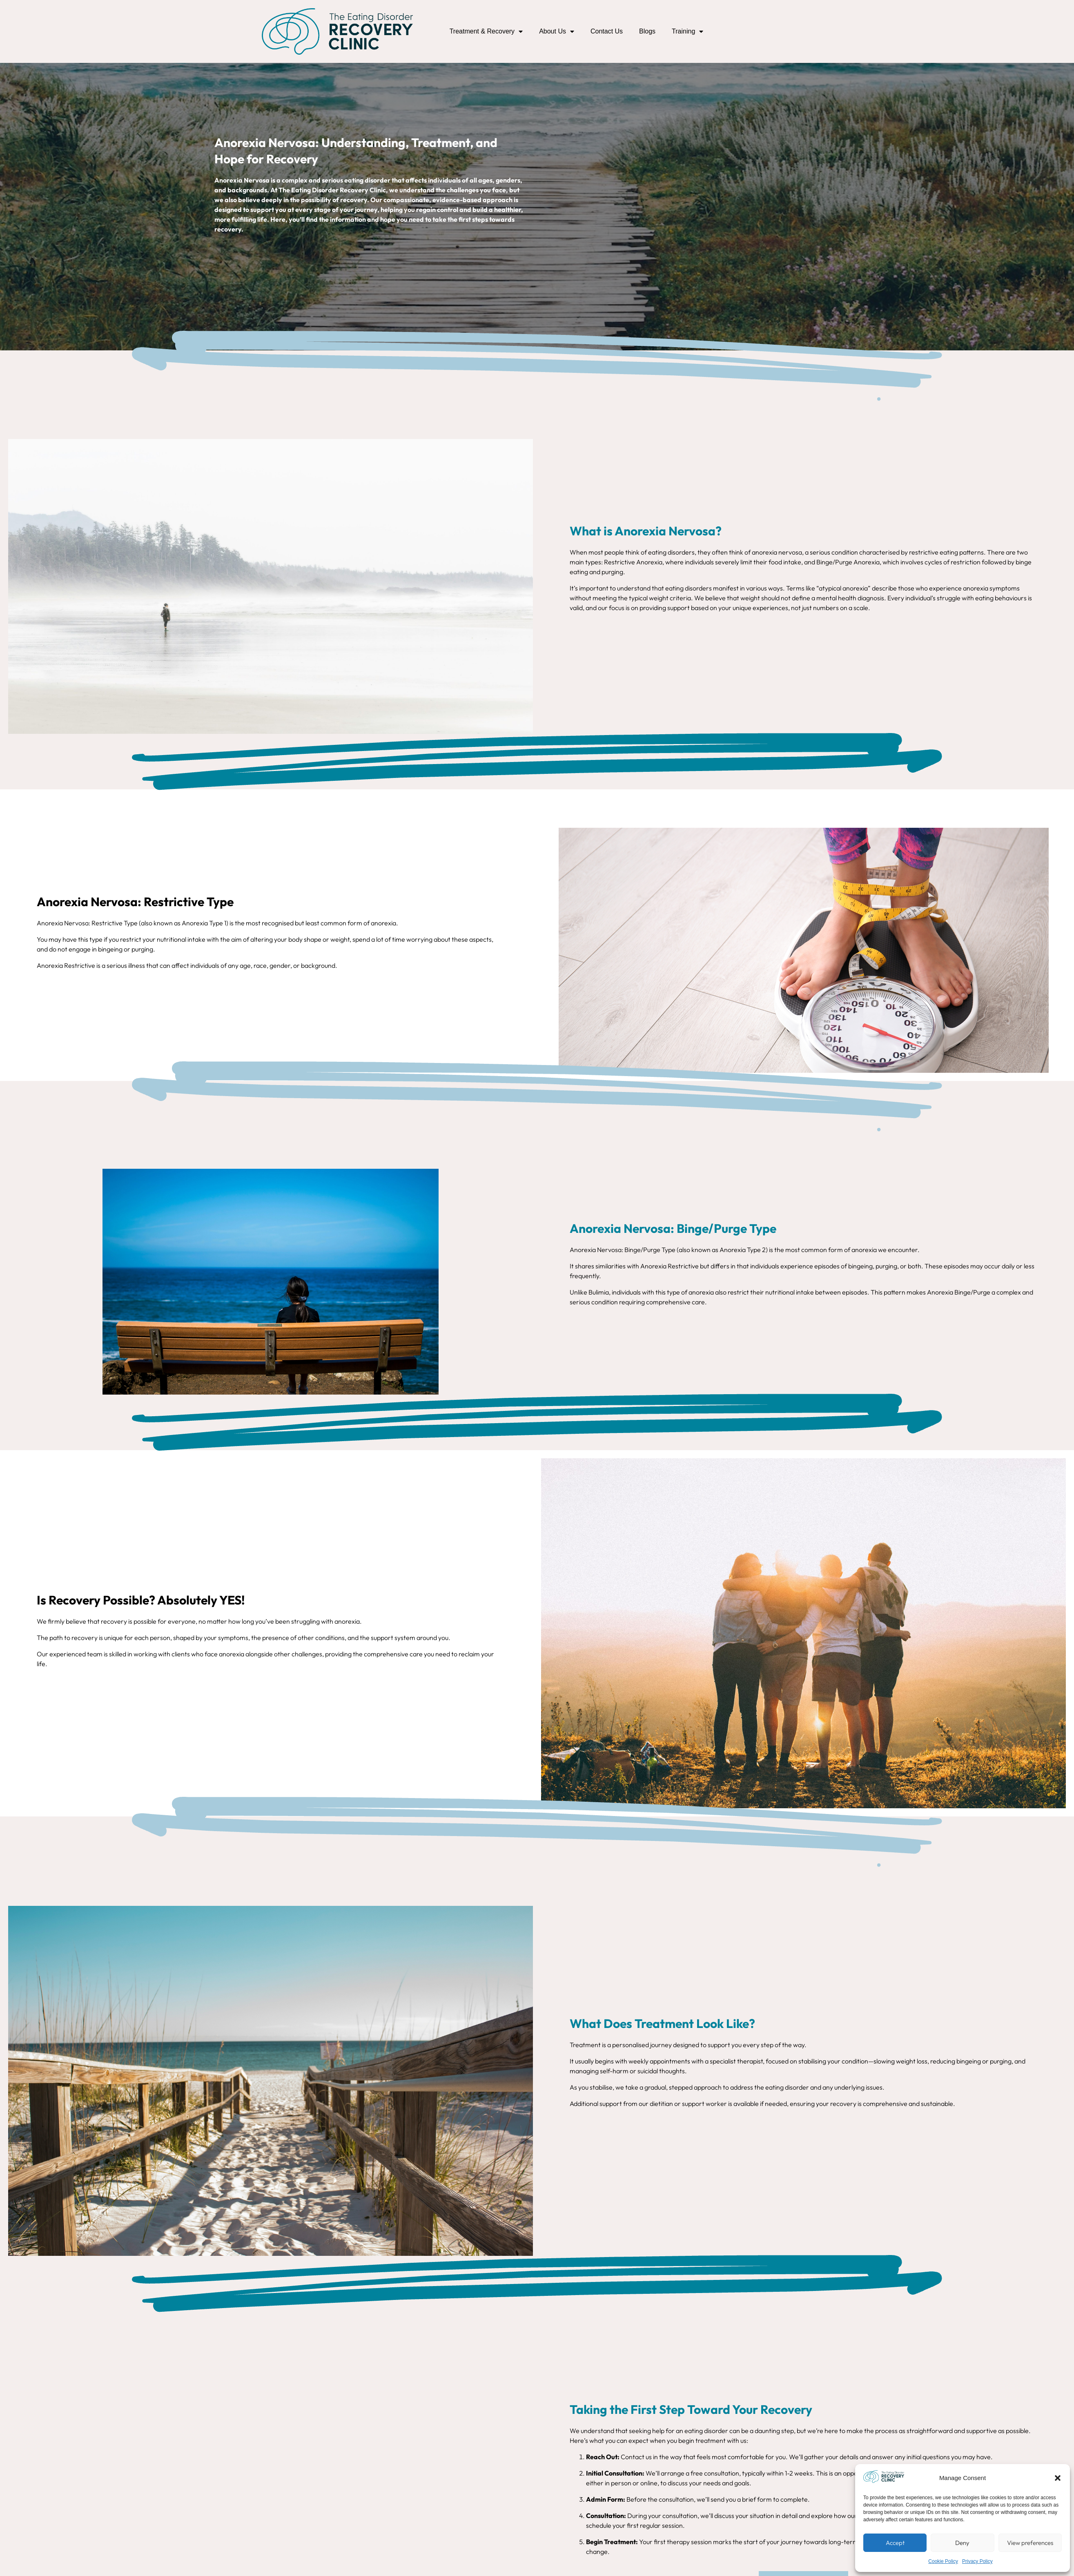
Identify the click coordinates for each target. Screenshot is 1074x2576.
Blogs (647, 31)
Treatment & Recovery (486, 31)
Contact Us (606, 31)
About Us (556, 31)
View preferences (1030, 2543)
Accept (895, 2543)
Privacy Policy (977, 2561)
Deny (962, 2543)
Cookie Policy (943, 2561)
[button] (1058, 2478)
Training (687, 31)
